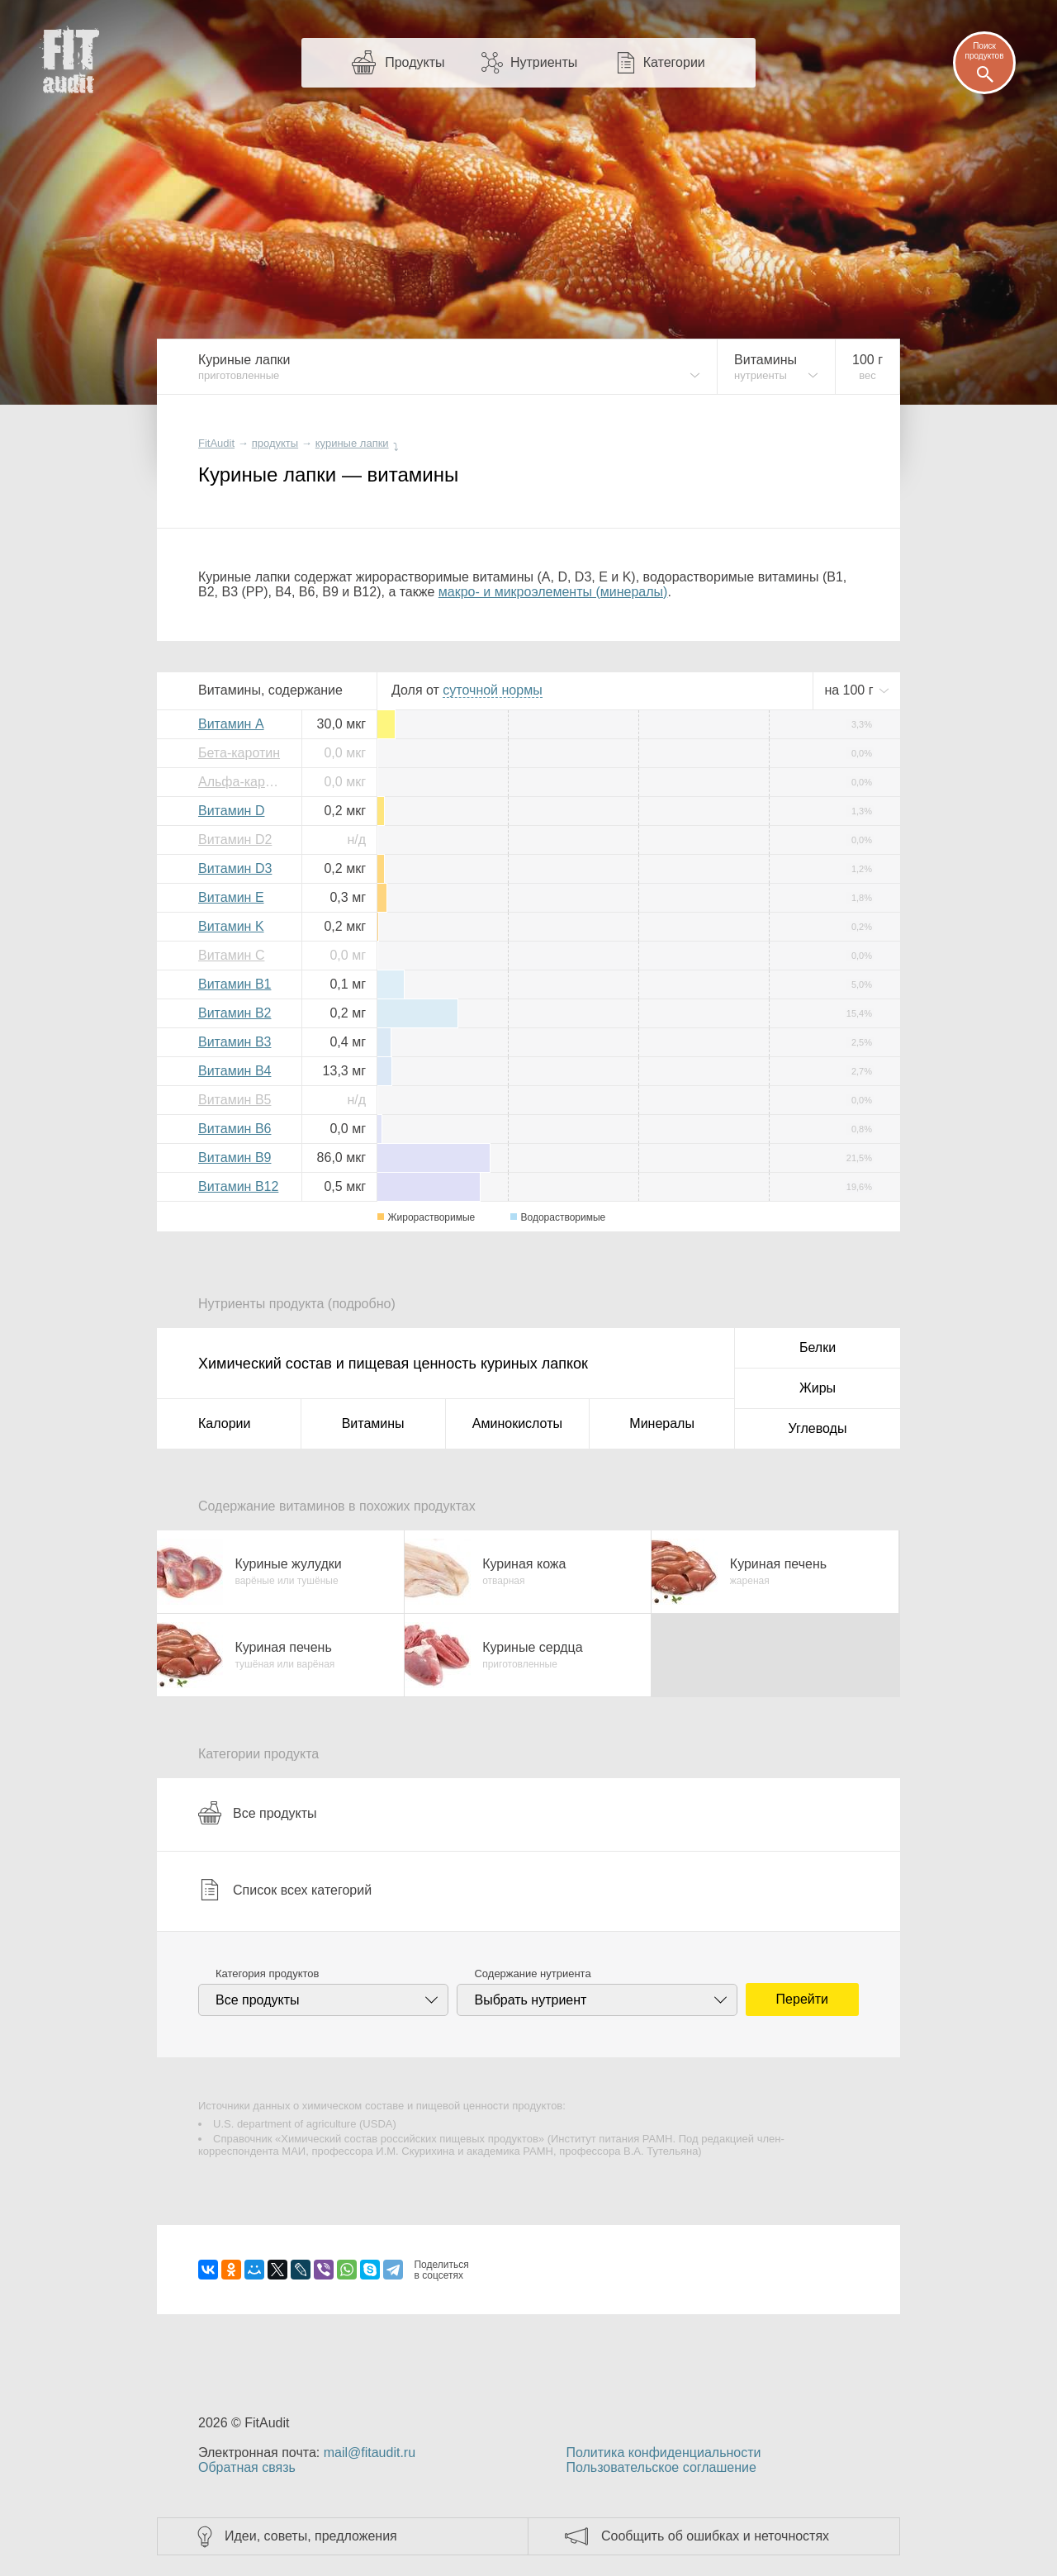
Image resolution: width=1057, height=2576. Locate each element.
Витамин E (231, 897)
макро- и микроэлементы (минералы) (553, 592)
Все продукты (257, 1812)
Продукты (414, 62)
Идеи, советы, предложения (311, 2536)
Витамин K (231, 926)
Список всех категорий (285, 1889)
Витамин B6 (234, 1129)
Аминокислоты (517, 1423)
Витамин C (231, 955)
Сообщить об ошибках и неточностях (715, 2536)
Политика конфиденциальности (663, 2453)
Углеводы (818, 1428)
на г (850, 690)
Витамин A (231, 724)
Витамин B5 (234, 1100)
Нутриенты (543, 62)
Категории (674, 62)
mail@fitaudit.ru (369, 2453)
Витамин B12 (238, 1186)
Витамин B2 (234, 1013)
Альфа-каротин (243, 782)
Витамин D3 (235, 868)
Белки (817, 1347)
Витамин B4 (234, 1071)
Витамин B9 (234, 1157)
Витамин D (231, 811)
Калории (224, 1423)
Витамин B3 (234, 1042)
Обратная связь (247, 2467)
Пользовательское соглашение (661, 2467)
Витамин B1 (234, 984)
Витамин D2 (235, 840)
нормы (492, 690)
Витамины (373, 1423)
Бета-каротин (239, 753)
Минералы (661, 1423)
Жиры (817, 1388)
